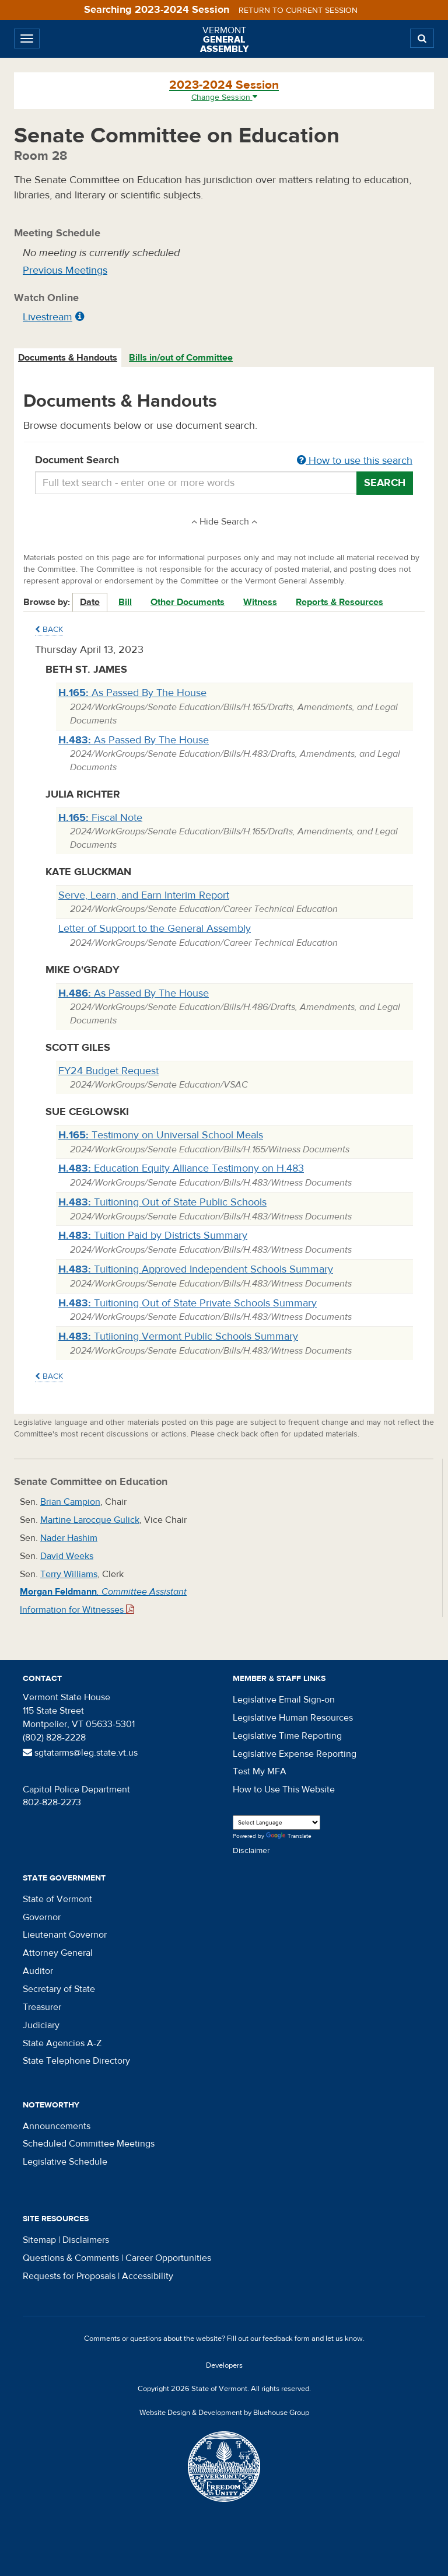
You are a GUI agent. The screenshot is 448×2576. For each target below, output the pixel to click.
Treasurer (42, 2007)
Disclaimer (251, 1851)
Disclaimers (85, 2240)
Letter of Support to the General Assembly (154, 928)
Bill (125, 602)
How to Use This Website (284, 1789)
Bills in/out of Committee (181, 357)
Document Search (224, 461)
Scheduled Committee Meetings (89, 2143)
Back (49, 629)
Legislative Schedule (65, 2162)
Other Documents (187, 602)
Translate (289, 1836)
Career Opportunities (168, 2258)
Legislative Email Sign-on (284, 1699)
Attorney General (58, 1953)
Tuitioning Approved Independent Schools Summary (195, 1269)
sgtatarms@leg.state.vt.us (80, 1753)
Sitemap (39, 2240)
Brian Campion (70, 1502)
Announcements (56, 2126)
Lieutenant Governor (65, 1935)
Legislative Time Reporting (287, 1736)
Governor (42, 1917)
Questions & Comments (71, 2258)
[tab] (68, 358)
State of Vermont (57, 1899)
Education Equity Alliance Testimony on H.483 (181, 1168)
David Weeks (66, 1556)
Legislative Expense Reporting (294, 1754)
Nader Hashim (68, 1538)
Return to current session (298, 10)
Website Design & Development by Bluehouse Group (224, 2412)
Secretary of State (59, 1989)
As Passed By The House (132, 693)
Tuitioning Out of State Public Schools (162, 1202)
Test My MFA (259, 1771)
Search (384, 483)
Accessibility (147, 2276)
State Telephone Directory (76, 2061)
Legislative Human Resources (293, 1718)
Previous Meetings (65, 270)
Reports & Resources (339, 602)
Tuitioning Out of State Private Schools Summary (187, 1303)
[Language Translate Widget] (276, 1822)
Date (90, 602)
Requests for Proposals (69, 2276)
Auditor (38, 1971)
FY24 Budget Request (108, 1071)
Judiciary (41, 2025)
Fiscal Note (100, 817)
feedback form (286, 2338)
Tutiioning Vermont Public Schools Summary (178, 1336)
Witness (260, 602)
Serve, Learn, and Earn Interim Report (143, 895)
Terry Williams (68, 1574)
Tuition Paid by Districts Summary (152, 1235)
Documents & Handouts (67, 357)
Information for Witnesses (77, 1610)
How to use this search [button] (354, 460)
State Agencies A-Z (62, 2043)
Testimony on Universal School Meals (160, 1135)
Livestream (47, 317)
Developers (224, 2365)
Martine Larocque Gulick (89, 1520)
